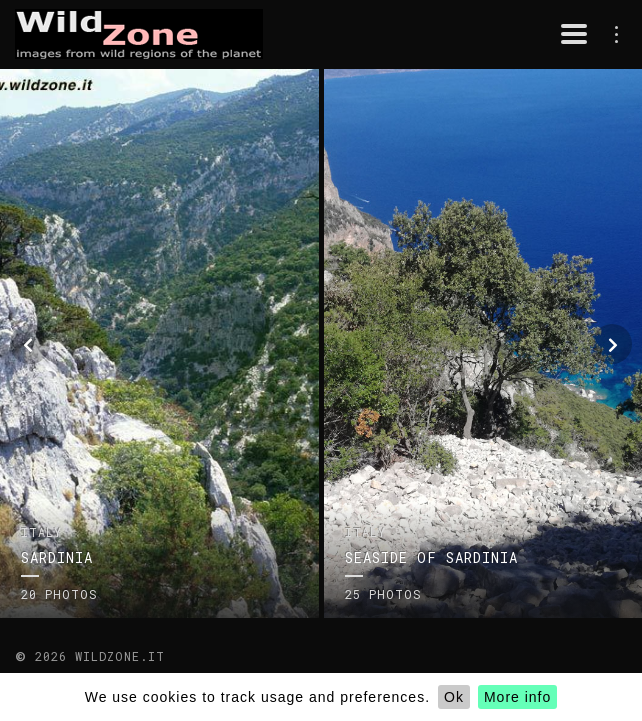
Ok (454, 697)
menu (612, 34)
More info (517, 697)
